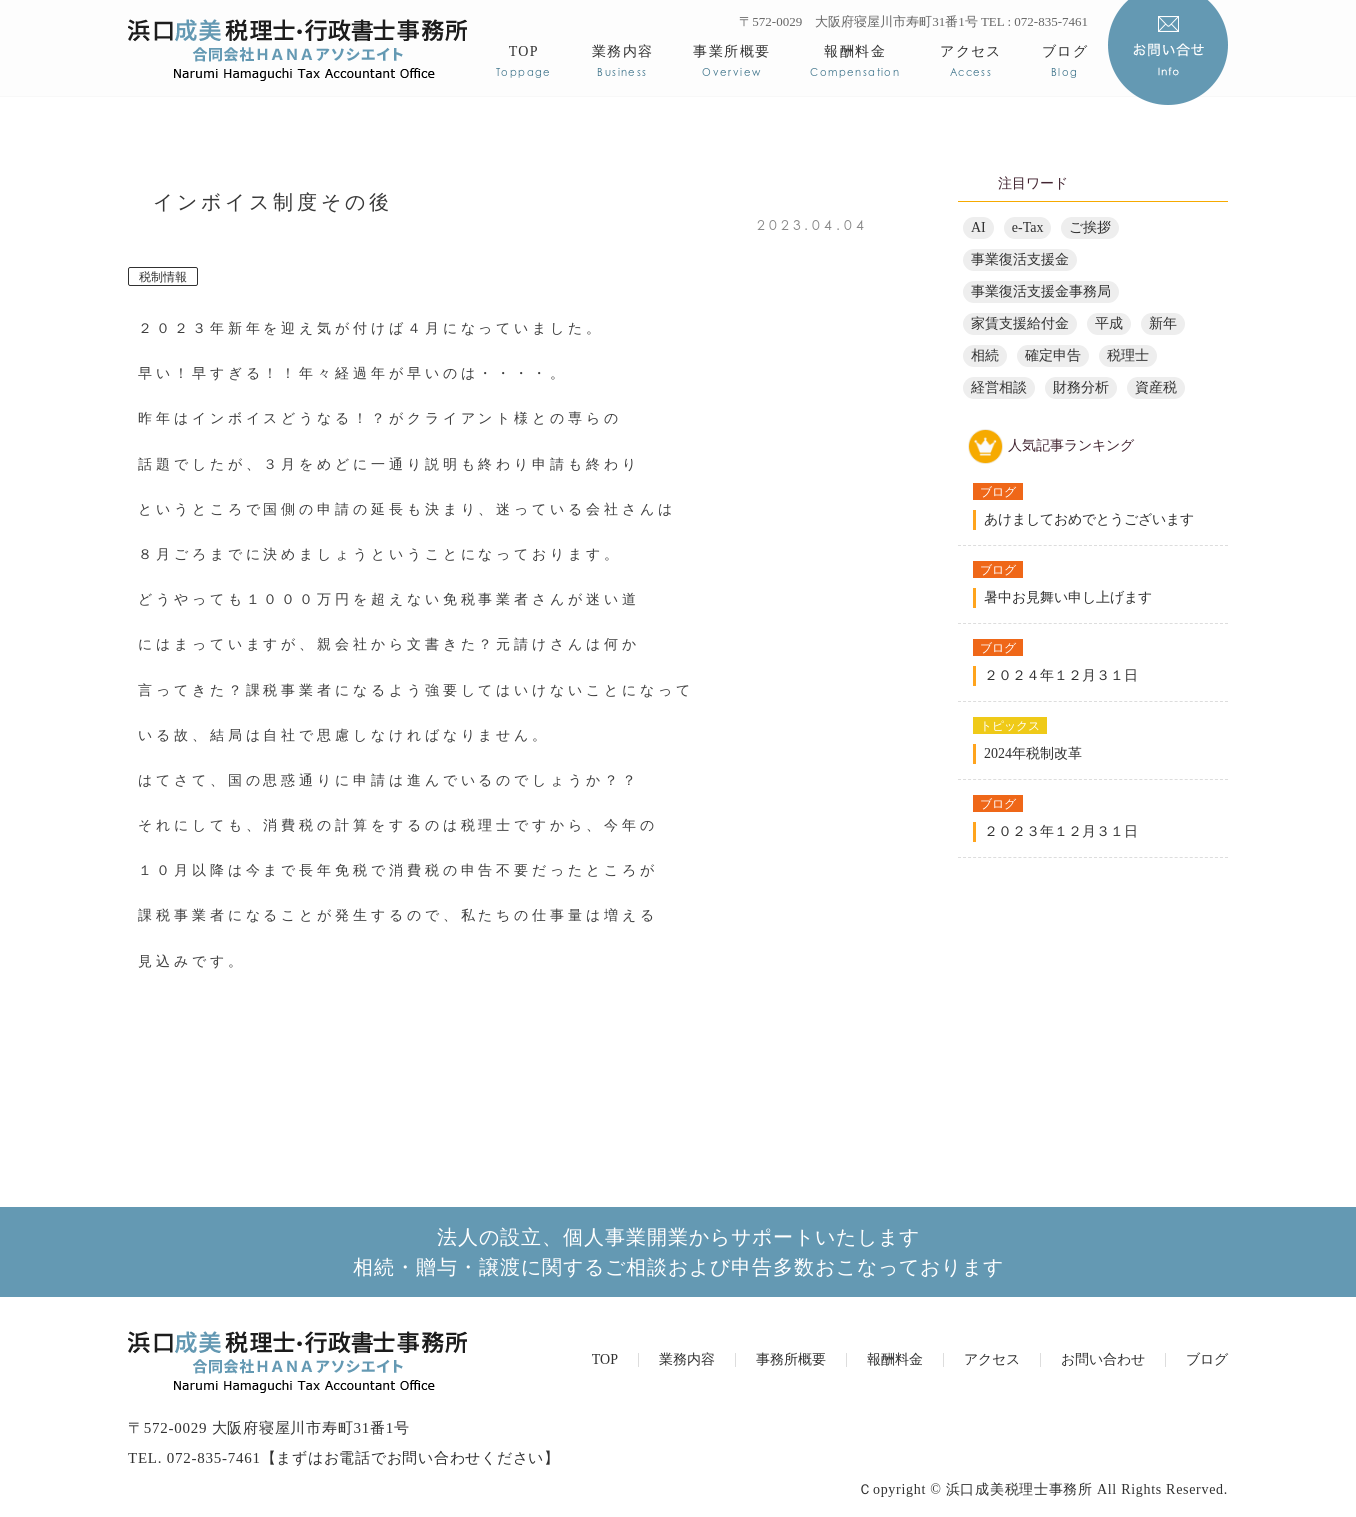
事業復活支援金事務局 (1041, 291)
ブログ (1065, 61)
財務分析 (1081, 387)
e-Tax (1028, 227)
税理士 (1128, 355)
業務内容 (623, 61)
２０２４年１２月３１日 (1061, 675)
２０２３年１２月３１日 (1061, 831)
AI (978, 227)
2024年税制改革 (1033, 753)
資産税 (1156, 387)
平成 (1109, 323)
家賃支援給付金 (1020, 323)
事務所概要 (791, 1360)
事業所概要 (731, 61)
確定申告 (1053, 355)
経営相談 (999, 387)
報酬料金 (855, 61)
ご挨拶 (1090, 227)
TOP (524, 61)
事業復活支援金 (1020, 259)
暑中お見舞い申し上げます (1068, 597)
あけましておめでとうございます (1089, 519)
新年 (1163, 323)
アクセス (971, 61)
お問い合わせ (1103, 1360)
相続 (985, 355)
